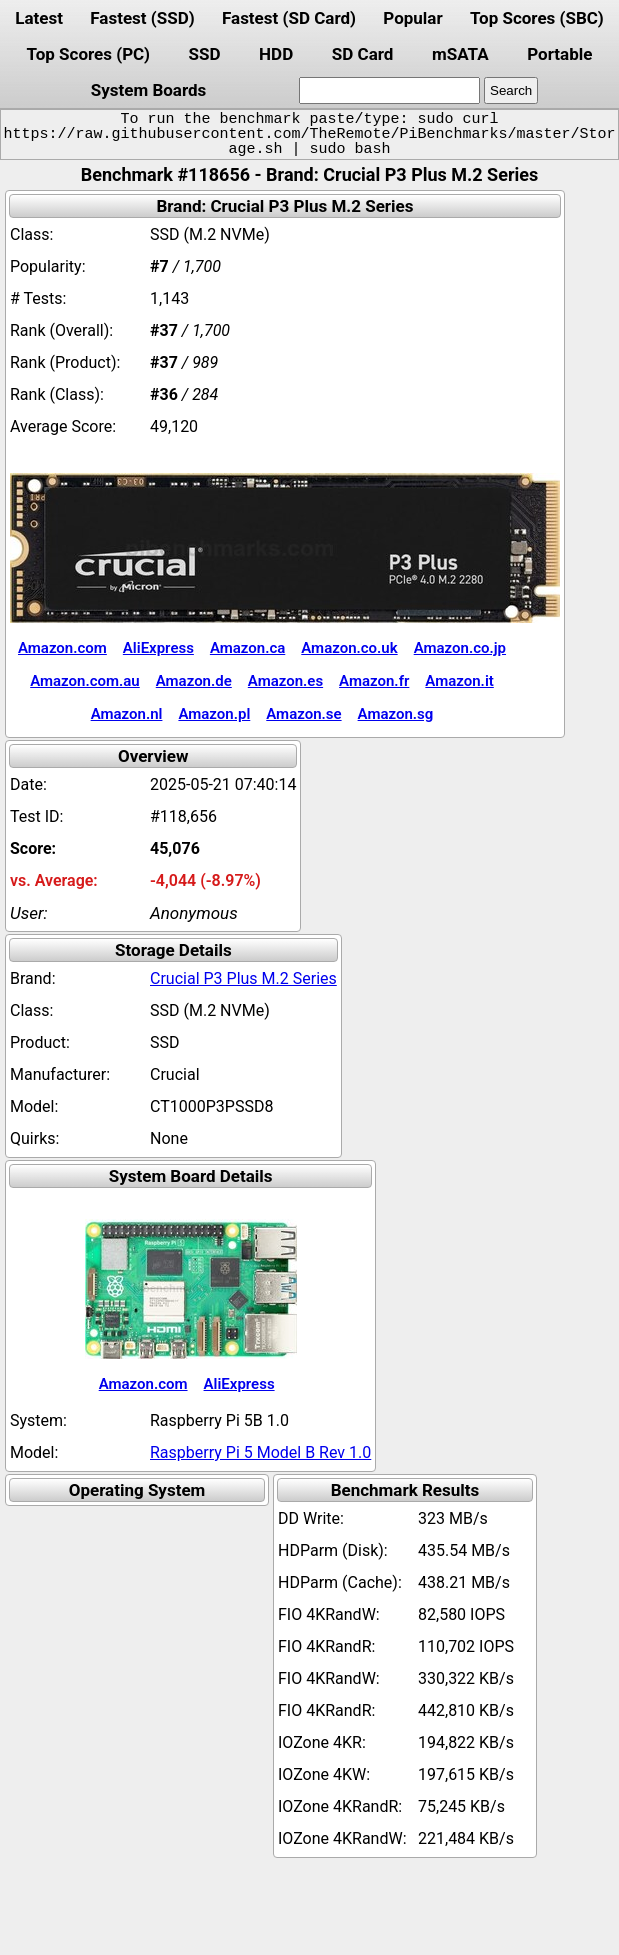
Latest (39, 18)
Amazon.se (303, 714)
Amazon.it (459, 681)
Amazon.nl (127, 714)
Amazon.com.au (85, 681)
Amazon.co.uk (349, 648)
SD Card (363, 54)
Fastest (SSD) (142, 18)
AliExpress (158, 648)
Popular (412, 18)
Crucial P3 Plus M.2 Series (243, 978)
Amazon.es (285, 681)
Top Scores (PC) (88, 54)
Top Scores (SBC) (537, 18)
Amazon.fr (374, 681)
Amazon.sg (396, 714)
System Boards (149, 90)
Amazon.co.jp (460, 648)
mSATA (460, 54)
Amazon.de (194, 681)
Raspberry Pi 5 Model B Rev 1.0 (260, 1452)
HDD (276, 54)
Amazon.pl (214, 714)
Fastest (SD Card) (289, 18)
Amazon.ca (247, 648)
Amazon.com (62, 648)
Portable (559, 54)
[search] (389, 90)
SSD (205, 54)
